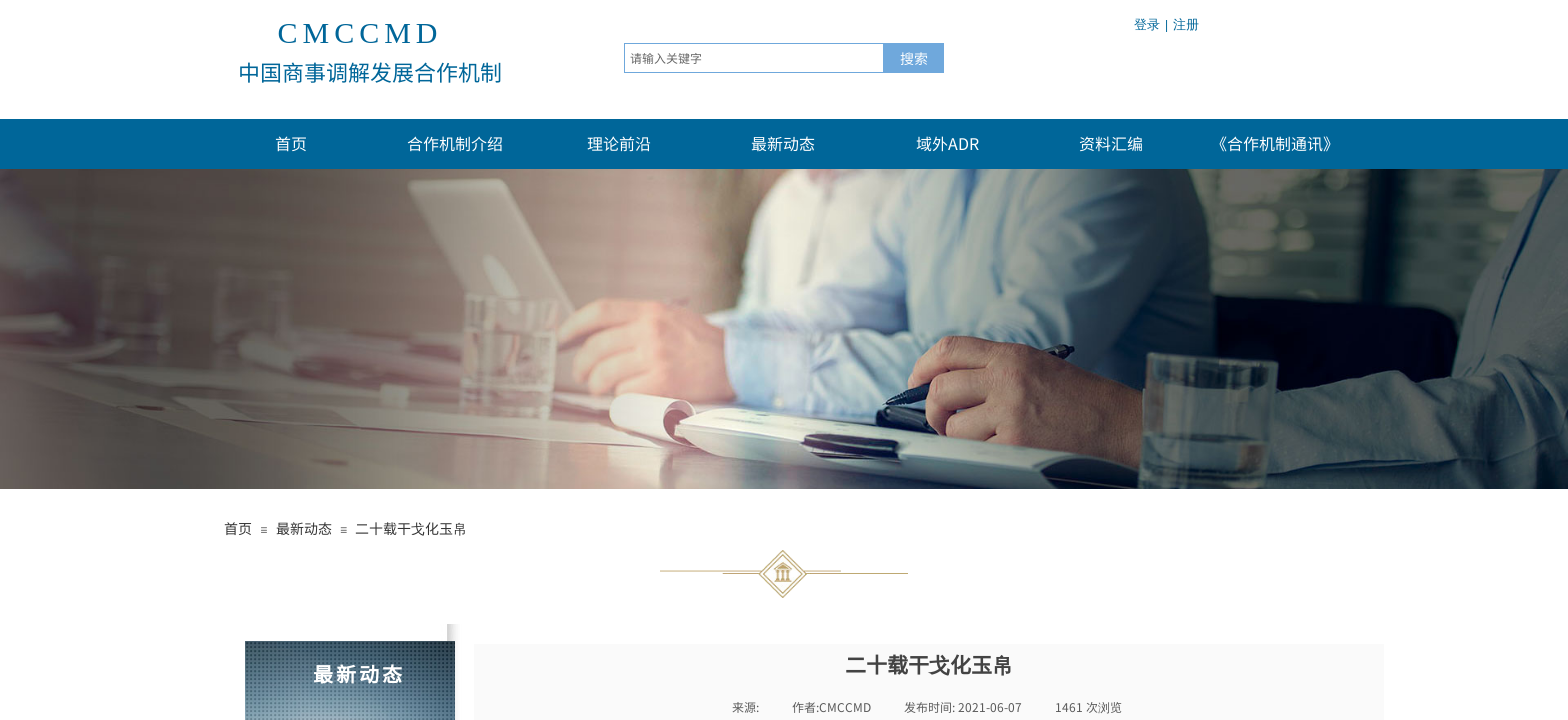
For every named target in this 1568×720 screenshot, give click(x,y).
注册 (1186, 24)
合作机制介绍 (455, 143)
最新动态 (783, 143)
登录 (1147, 24)
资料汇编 (1111, 143)
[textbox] (754, 58)
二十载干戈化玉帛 (411, 528)
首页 (291, 143)
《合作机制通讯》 (1275, 143)
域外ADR (947, 143)
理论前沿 (619, 143)
